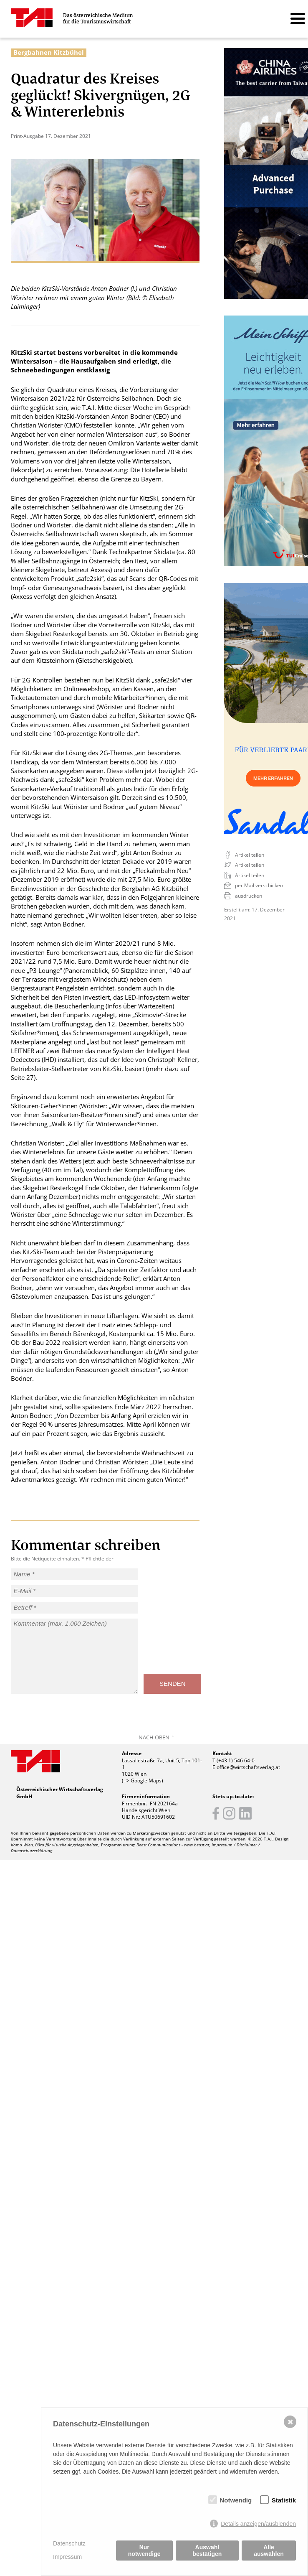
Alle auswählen (269, 2550)
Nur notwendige (144, 2550)
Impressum (67, 2556)
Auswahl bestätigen (207, 2550)
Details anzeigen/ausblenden (258, 2523)
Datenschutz (69, 2543)
